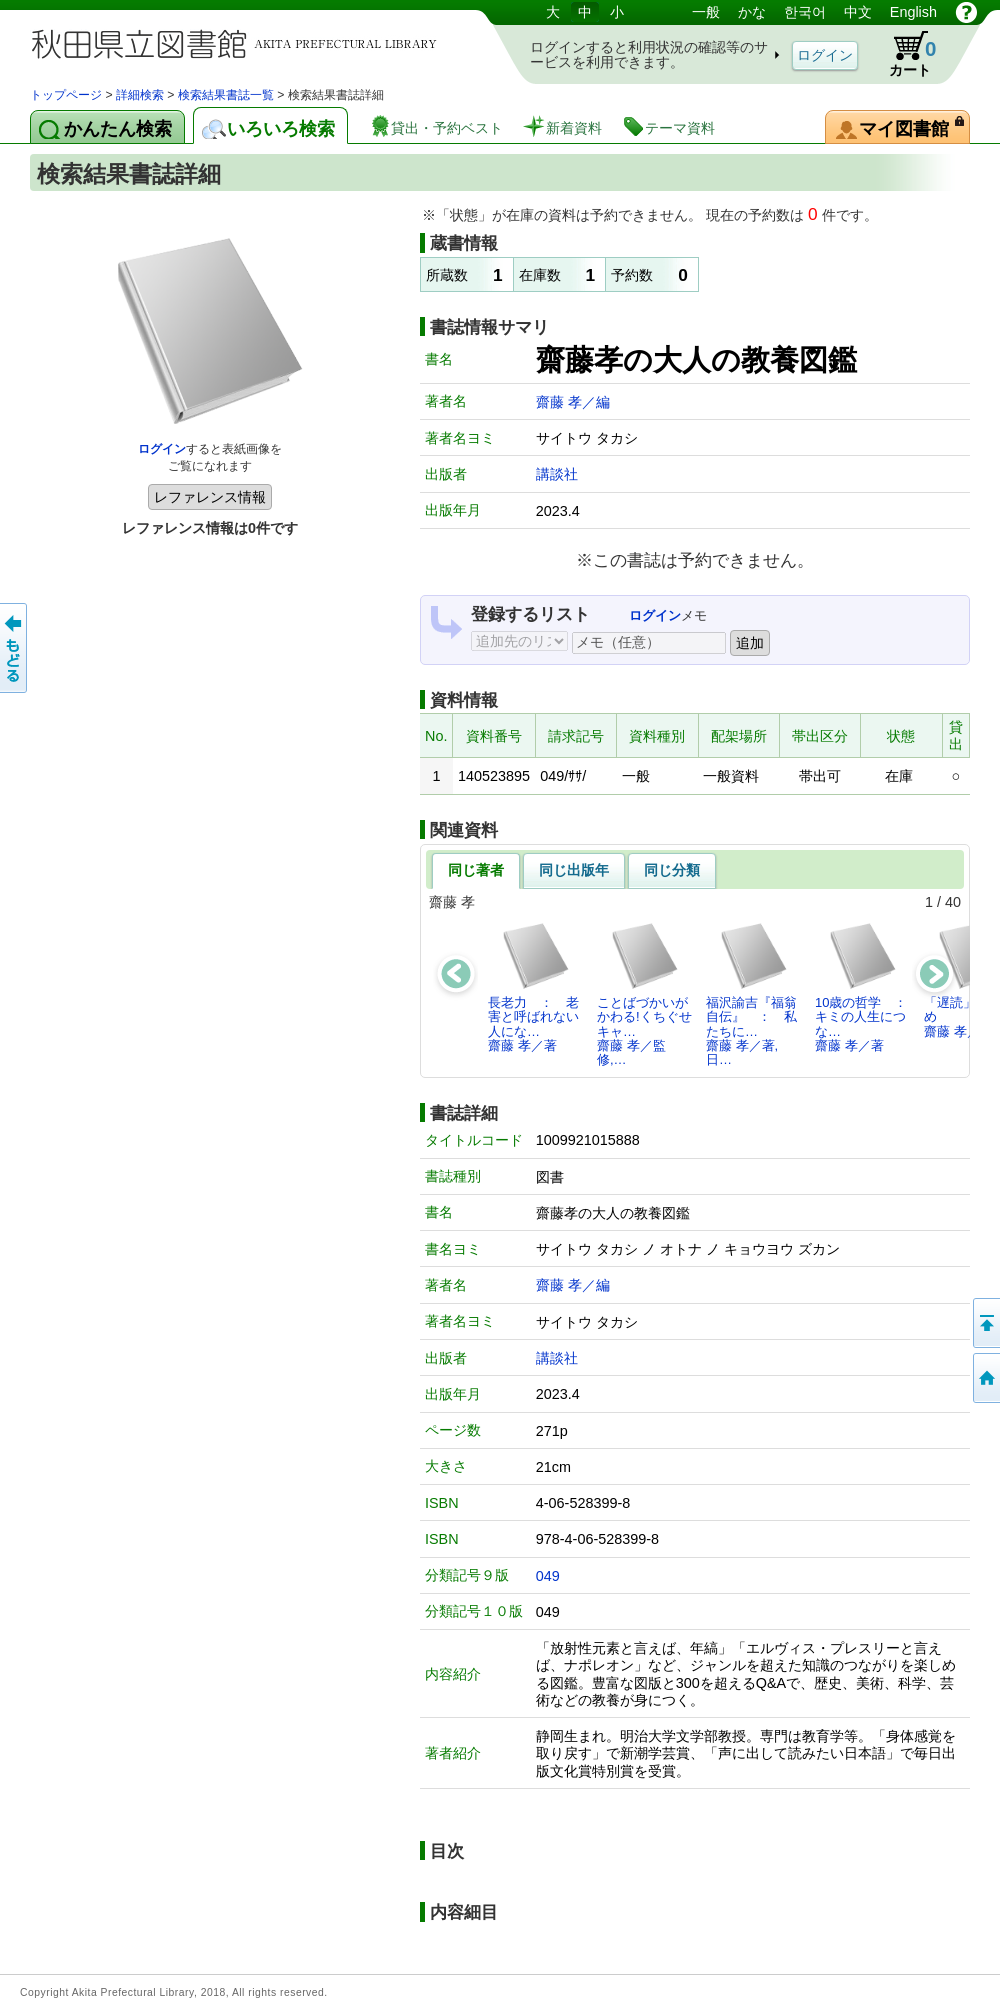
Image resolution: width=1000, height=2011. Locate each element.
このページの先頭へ (985, 1323)
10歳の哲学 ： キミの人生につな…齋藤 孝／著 (866, 987)
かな (752, 12)
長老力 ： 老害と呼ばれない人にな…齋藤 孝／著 (533, 987)
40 (953, 902)
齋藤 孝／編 (573, 402)
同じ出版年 (574, 870)
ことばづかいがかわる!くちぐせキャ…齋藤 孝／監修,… (644, 994)
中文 (858, 12)
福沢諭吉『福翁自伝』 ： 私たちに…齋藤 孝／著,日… (751, 994)
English (913, 12)
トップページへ (985, 1378)
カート (903, 54)
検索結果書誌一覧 (226, 95)
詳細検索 (140, 95)
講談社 (557, 474)
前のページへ (15, 648)
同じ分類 (672, 870)
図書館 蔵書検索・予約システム (240, 42)
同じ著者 (476, 870)
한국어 (805, 12)
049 (548, 1576)
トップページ (66, 95)
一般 (706, 12)
